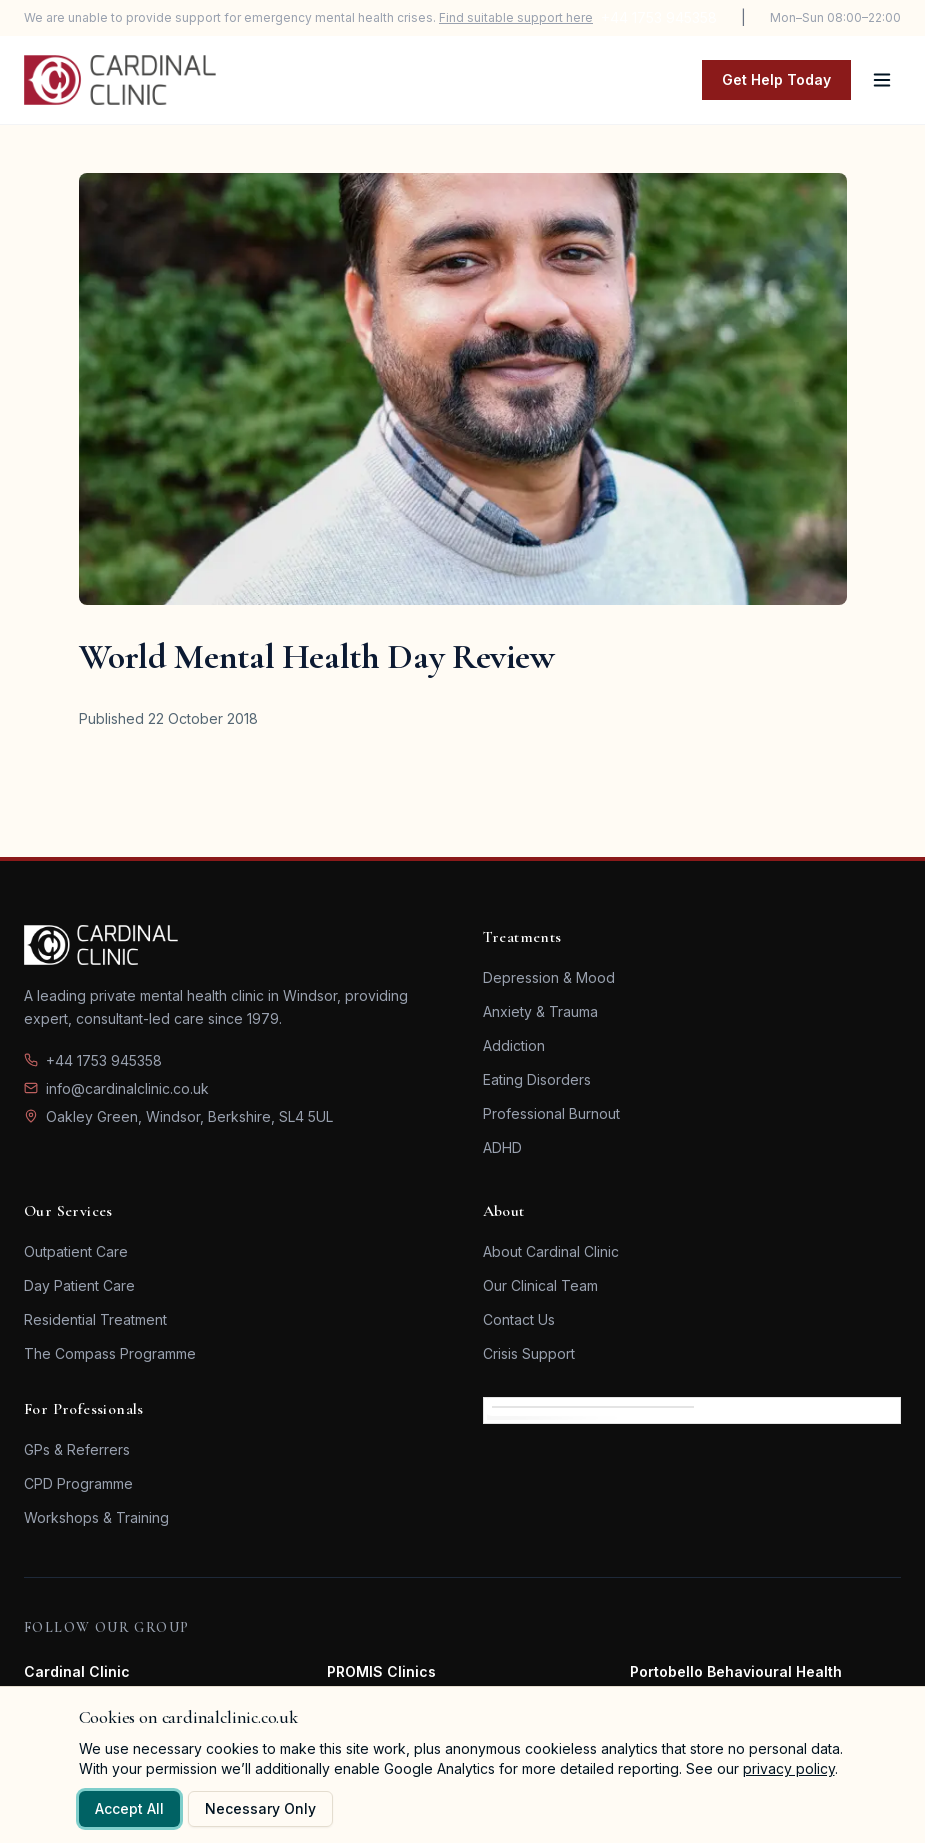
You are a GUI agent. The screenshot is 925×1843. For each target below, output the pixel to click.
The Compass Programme (110, 1353)
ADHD (502, 1147)
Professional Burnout (551, 1113)
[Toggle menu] (882, 80)
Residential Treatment (95, 1319)
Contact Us (519, 1319)
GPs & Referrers (77, 1449)
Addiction (514, 1045)
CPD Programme (78, 1483)
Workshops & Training (96, 1517)
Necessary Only (260, 1808)
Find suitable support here (516, 17)
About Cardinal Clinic (551, 1251)
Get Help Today (776, 79)
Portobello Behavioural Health (736, 1671)
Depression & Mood (549, 977)
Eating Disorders (537, 1079)
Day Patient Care (79, 1285)
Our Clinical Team (540, 1285)
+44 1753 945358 (659, 17)
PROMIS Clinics (381, 1671)
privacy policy (789, 1768)
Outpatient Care (76, 1251)
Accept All (129, 1808)
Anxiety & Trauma (540, 1011)
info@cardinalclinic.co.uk (127, 1088)
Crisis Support (529, 1353)
